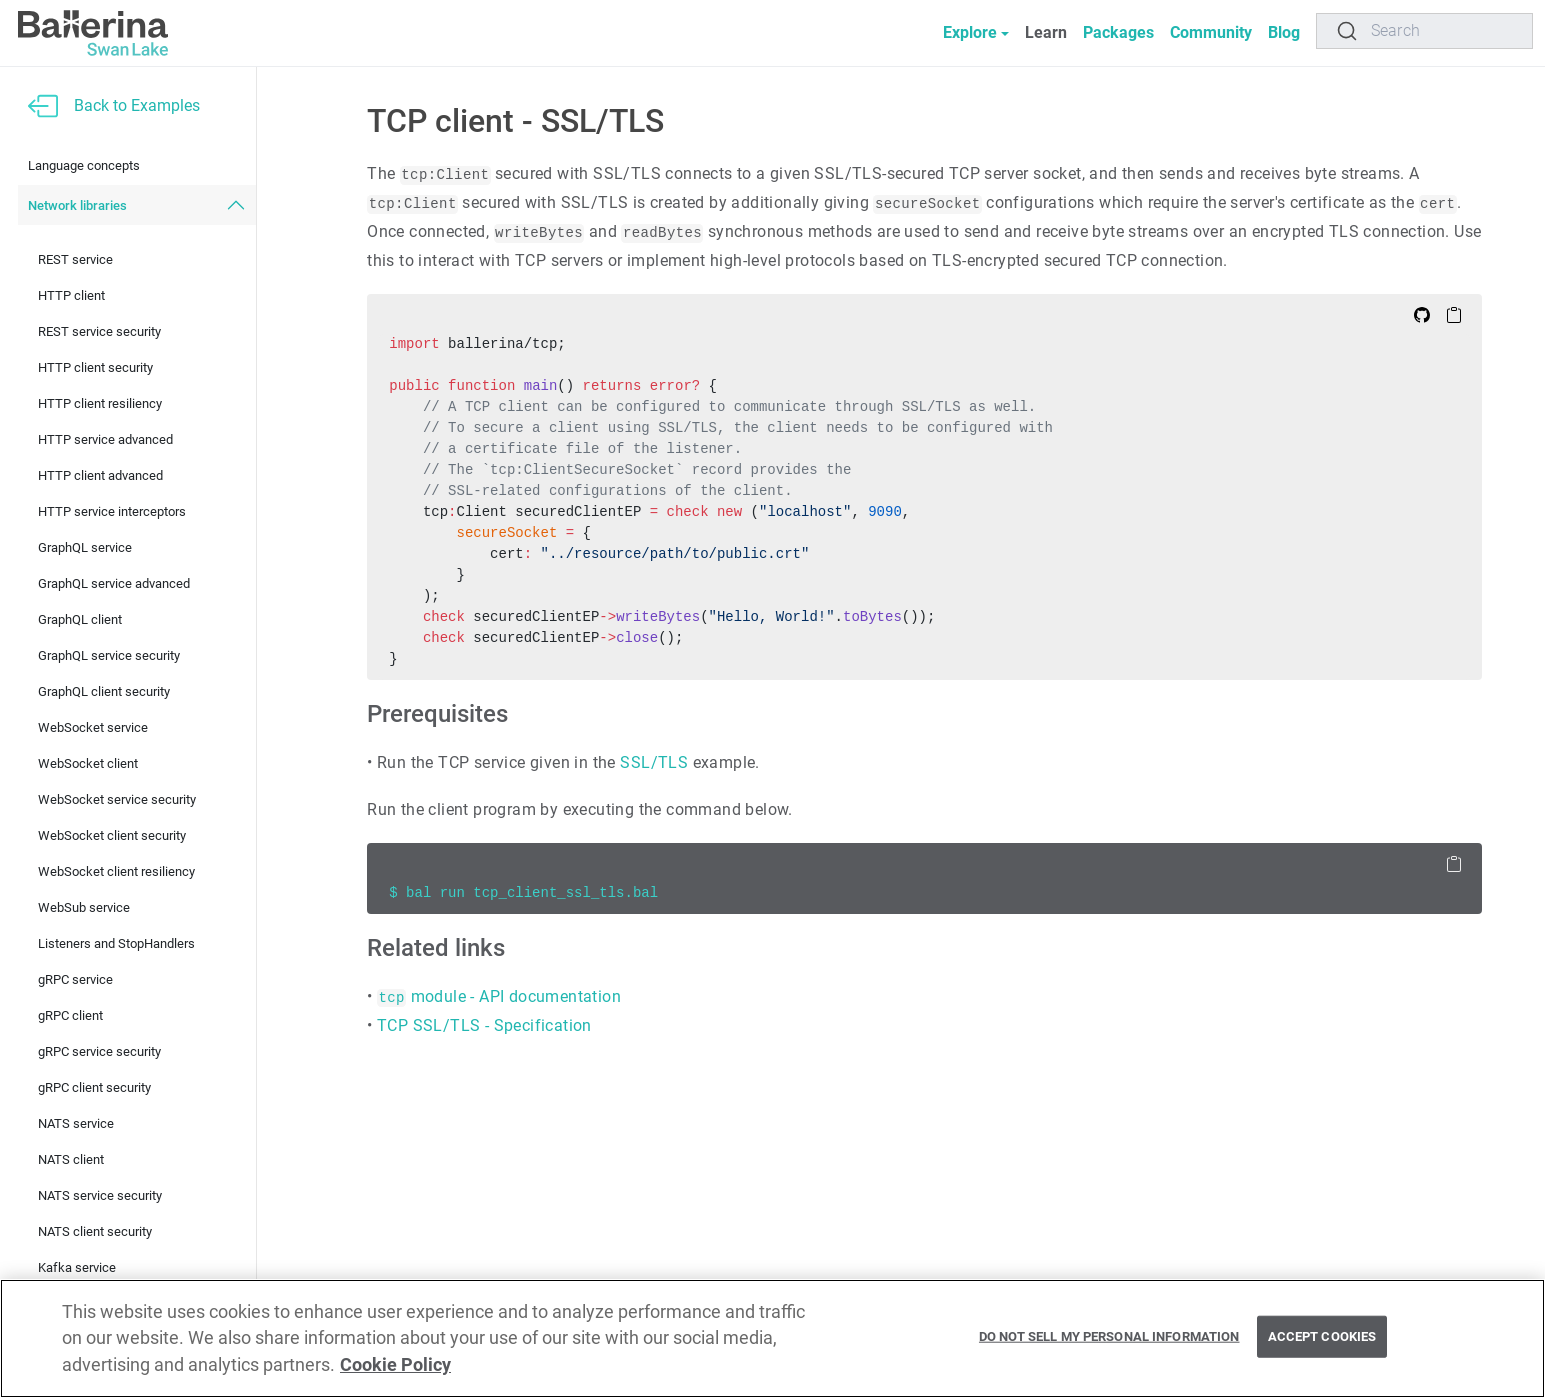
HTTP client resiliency (100, 403)
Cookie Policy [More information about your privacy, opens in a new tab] (395, 1365)
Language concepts (84, 165)
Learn (1046, 32)
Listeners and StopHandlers (116, 943)
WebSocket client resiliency (116, 871)
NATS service (76, 1123)
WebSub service (84, 907)
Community (1211, 32)
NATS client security (95, 1231)
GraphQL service (85, 547)
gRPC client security (94, 1087)
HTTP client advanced (100, 475)
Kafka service (77, 1267)
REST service (75, 259)
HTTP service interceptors (112, 511)
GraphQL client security (104, 691)
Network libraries (77, 205)
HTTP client (71, 295)
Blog (1284, 32)
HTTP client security (95, 367)
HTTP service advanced (105, 439)
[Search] (1424, 31)
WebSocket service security (117, 799)
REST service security (99, 331)
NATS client (71, 1159)
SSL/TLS (654, 762)
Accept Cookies (1322, 1336)
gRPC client (70, 1015)
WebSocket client (88, 763)
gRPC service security (99, 1051)
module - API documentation (499, 996)
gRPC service (75, 979)
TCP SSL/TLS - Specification (484, 1025)
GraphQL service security (109, 655)
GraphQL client (80, 619)
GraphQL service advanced (114, 583)
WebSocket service (93, 727)
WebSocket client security (112, 835)
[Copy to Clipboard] (1454, 314)
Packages (1118, 32)
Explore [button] (970, 32)
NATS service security (100, 1195)
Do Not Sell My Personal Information (1109, 1336)
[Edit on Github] (1422, 314)
